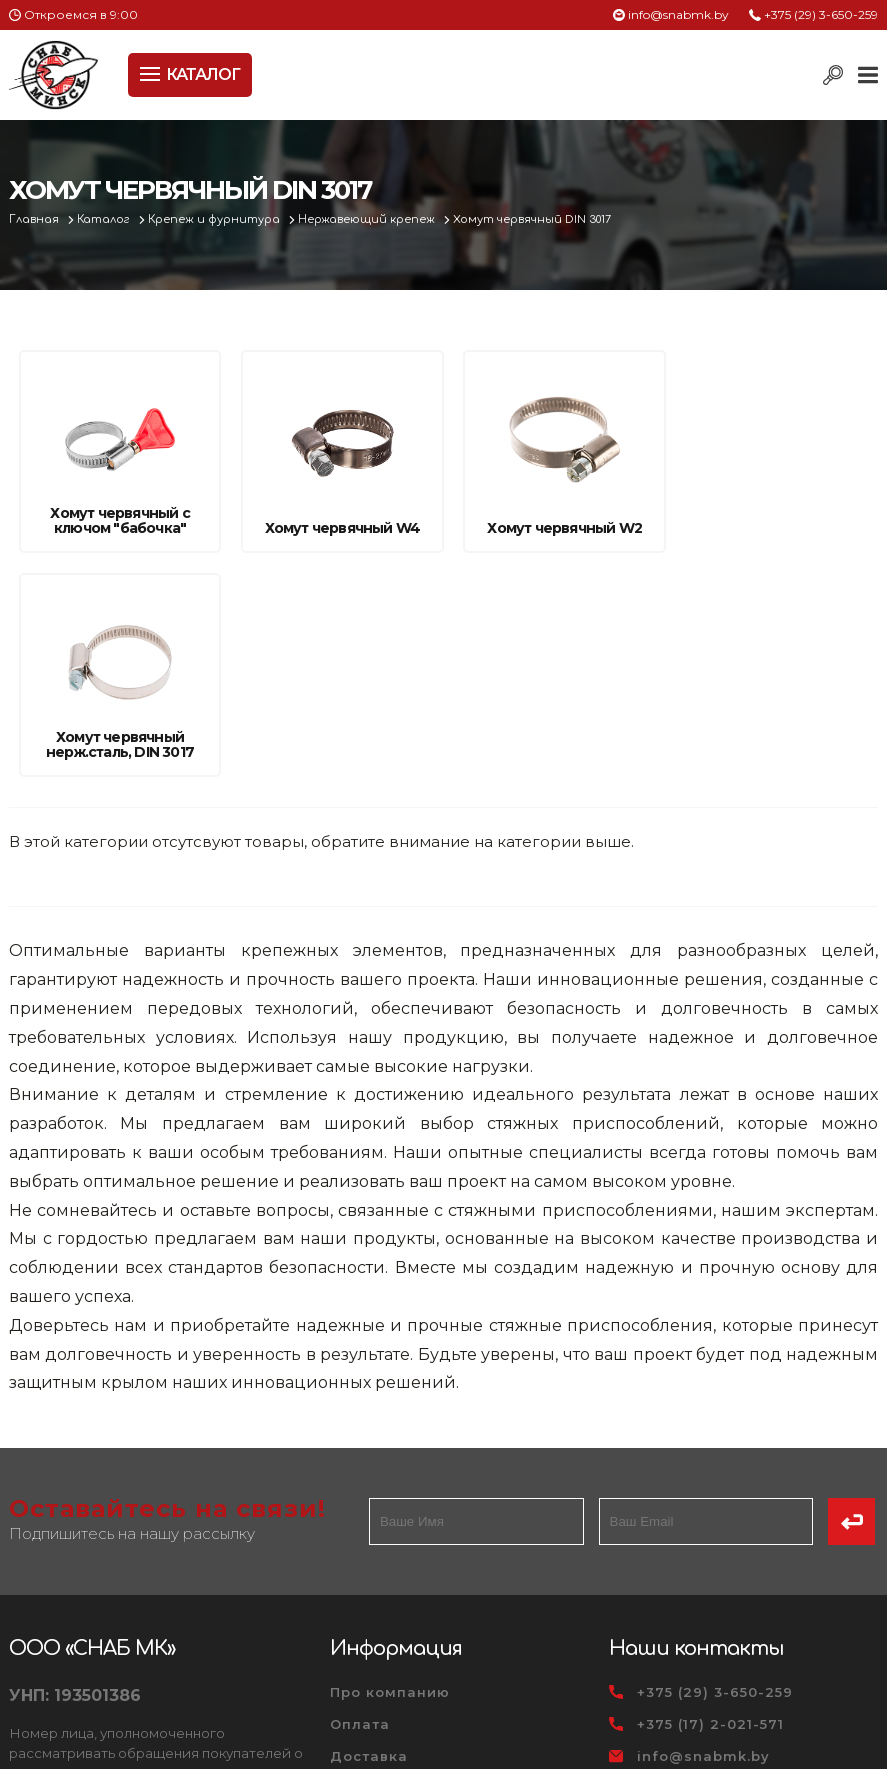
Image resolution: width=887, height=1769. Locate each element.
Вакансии (369, 1630)
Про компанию (390, 1470)
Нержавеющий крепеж (370, 219)
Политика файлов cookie (94, 1622)
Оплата (360, 1502)
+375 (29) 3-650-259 (821, 14)
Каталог (105, 219)
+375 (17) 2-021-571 (710, 1502)
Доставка (369, 1534)
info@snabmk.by (678, 14)
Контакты (368, 1598)
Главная (35, 219)
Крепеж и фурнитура (217, 219)
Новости (363, 1566)
